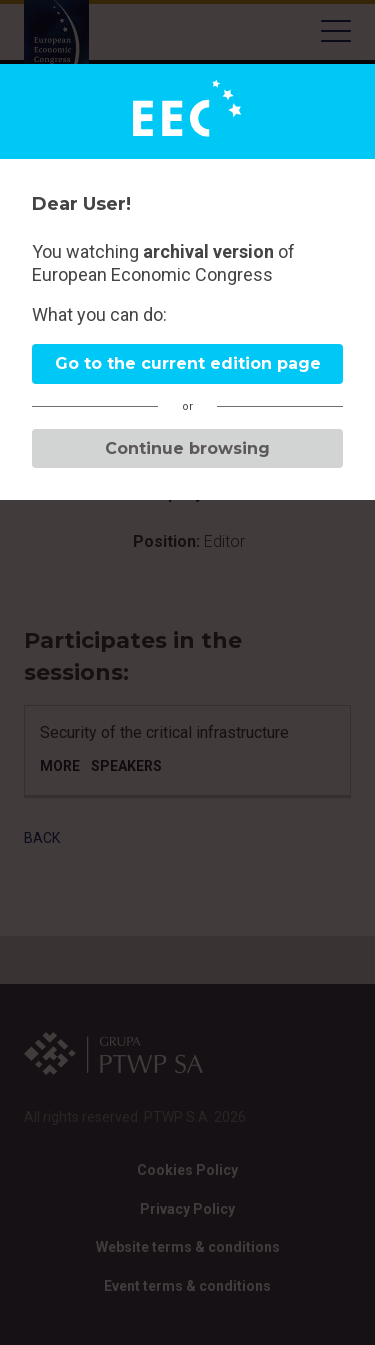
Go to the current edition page (188, 363)
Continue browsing (187, 448)
